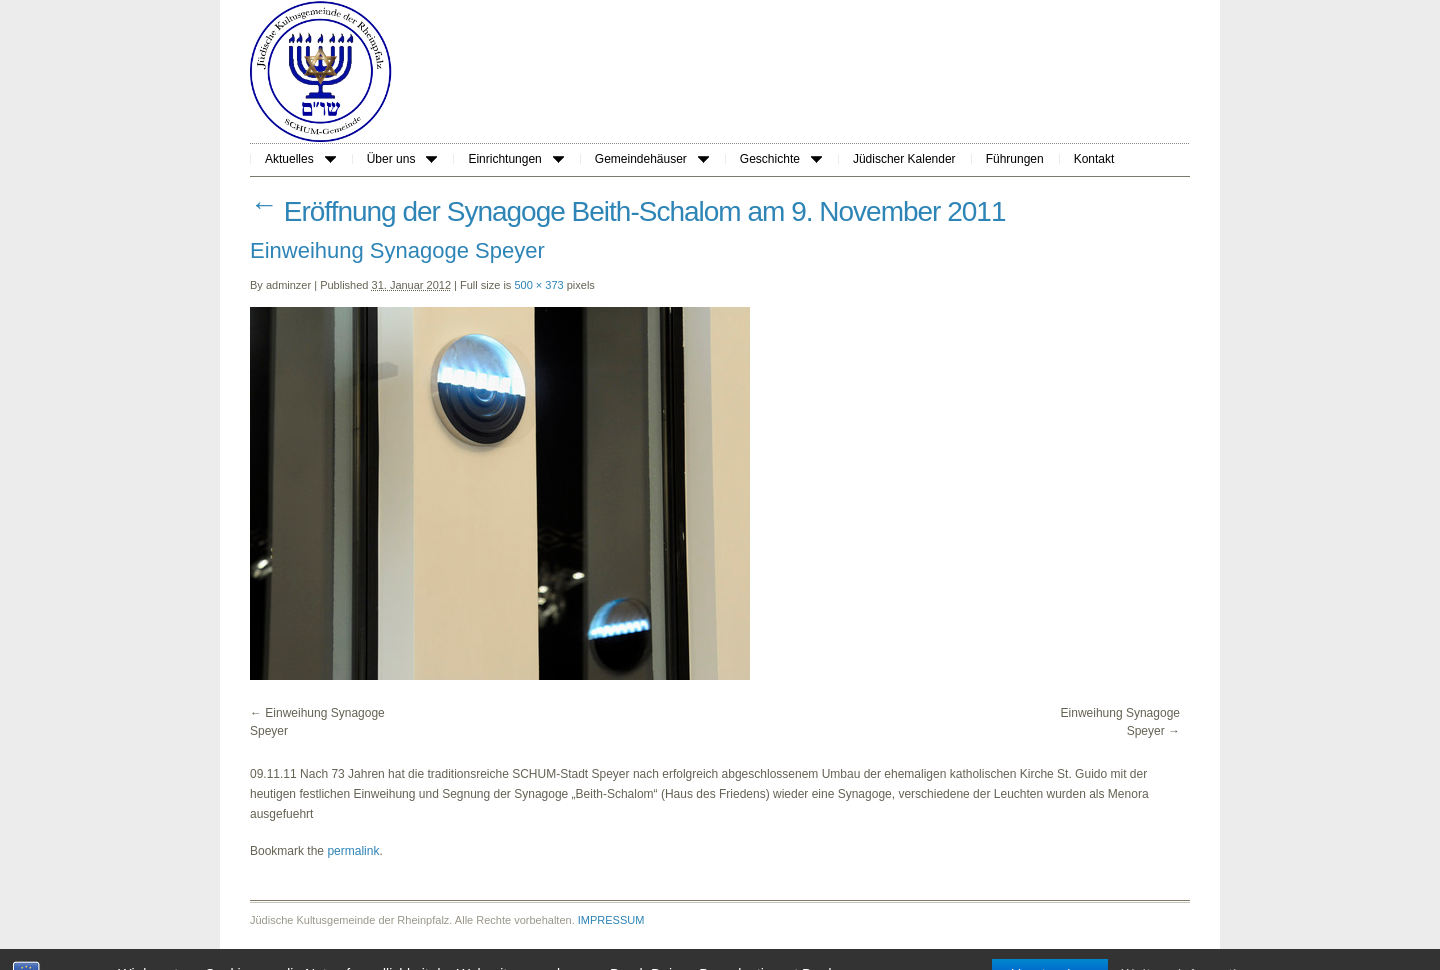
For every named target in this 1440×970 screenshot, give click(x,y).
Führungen (1015, 159)
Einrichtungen (515, 159)
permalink (353, 851)
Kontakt (1094, 159)
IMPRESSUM (611, 920)
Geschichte (781, 159)
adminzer (288, 285)
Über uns (402, 159)
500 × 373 (538, 285)
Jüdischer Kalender (904, 159)
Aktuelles (300, 159)
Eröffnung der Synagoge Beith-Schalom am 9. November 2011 (628, 211)
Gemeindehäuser (652, 159)
